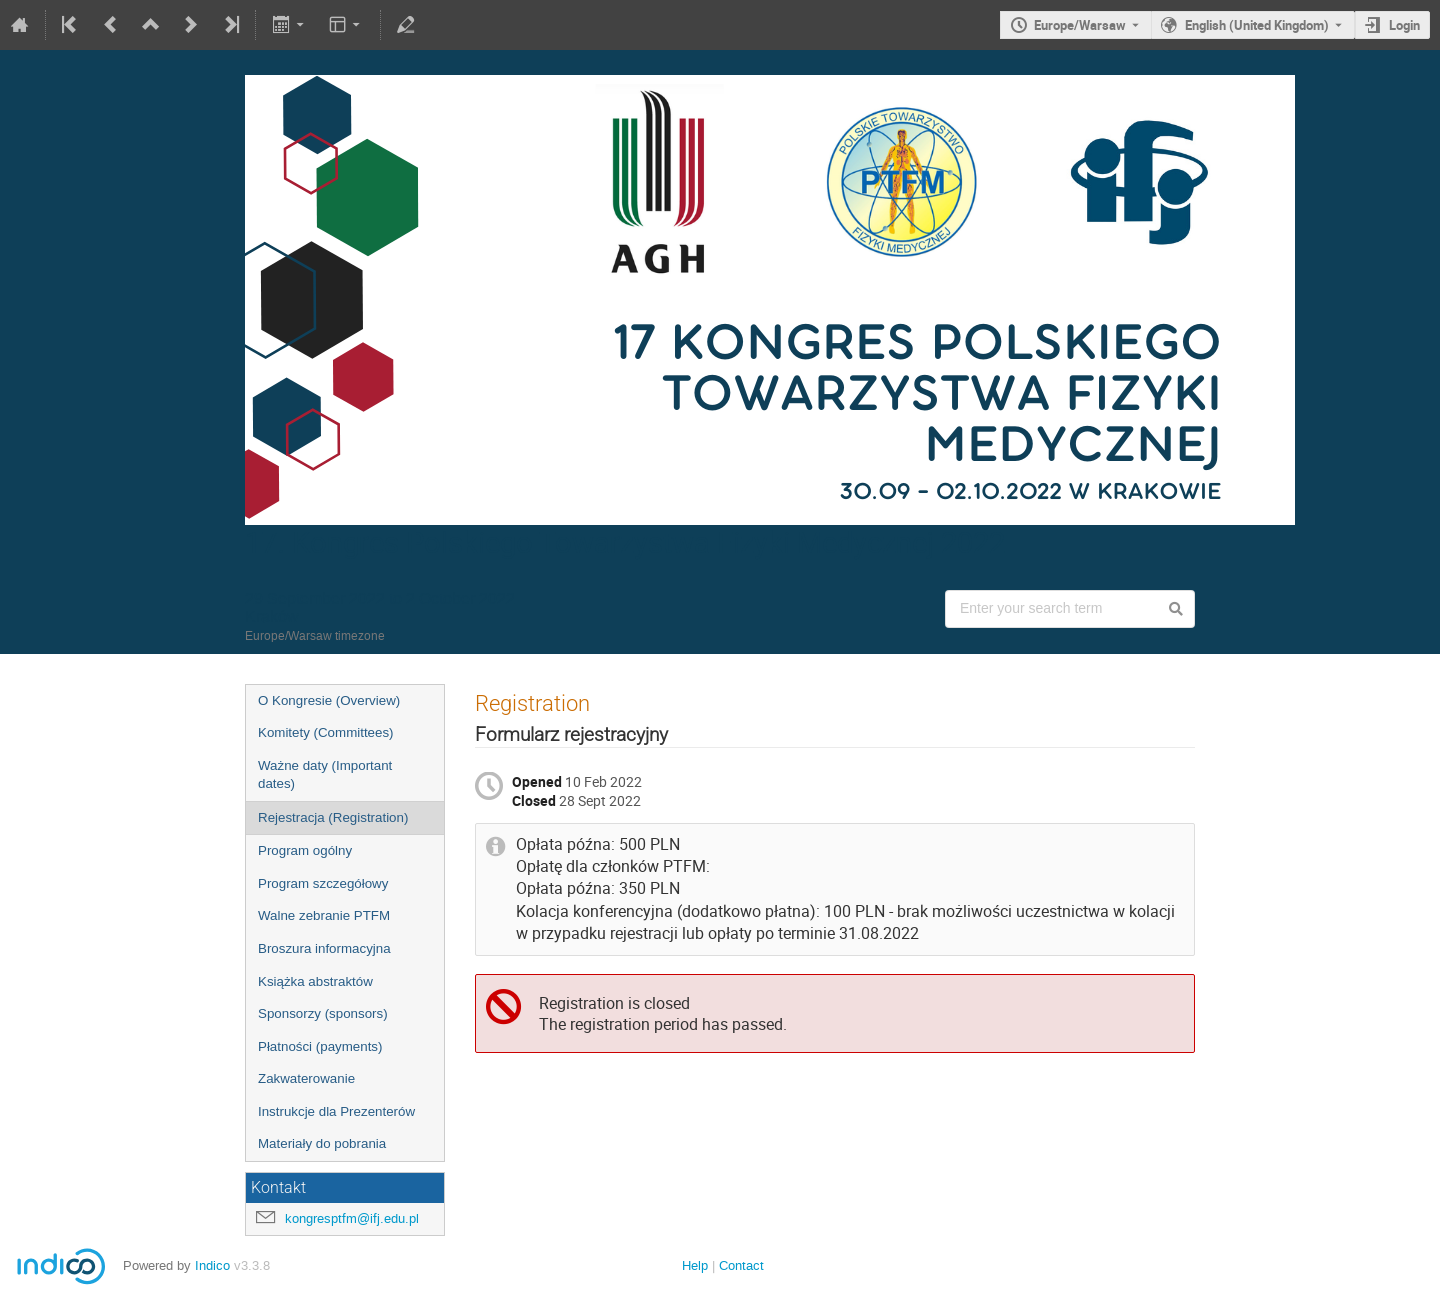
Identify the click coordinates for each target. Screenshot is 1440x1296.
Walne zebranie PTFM (324, 915)
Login (1404, 25)
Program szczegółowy (323, 883)
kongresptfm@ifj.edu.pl (352, 1218)
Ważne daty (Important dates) (325, 775)
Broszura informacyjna (324, 948)
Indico (212, 1265)
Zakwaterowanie (306, 1078)
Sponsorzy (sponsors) (323, 1013)
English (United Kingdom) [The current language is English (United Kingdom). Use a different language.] (1257, 25)
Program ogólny (305, 850)
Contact (741, 1265)
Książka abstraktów (315, 981)
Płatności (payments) (320, 1046)
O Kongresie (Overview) (329, 700)
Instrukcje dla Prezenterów (336, 1111)
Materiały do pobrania (322, 1143)
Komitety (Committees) (326, 732)
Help (695, 1265)
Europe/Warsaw (1080, 25)
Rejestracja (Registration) (333, 817)
